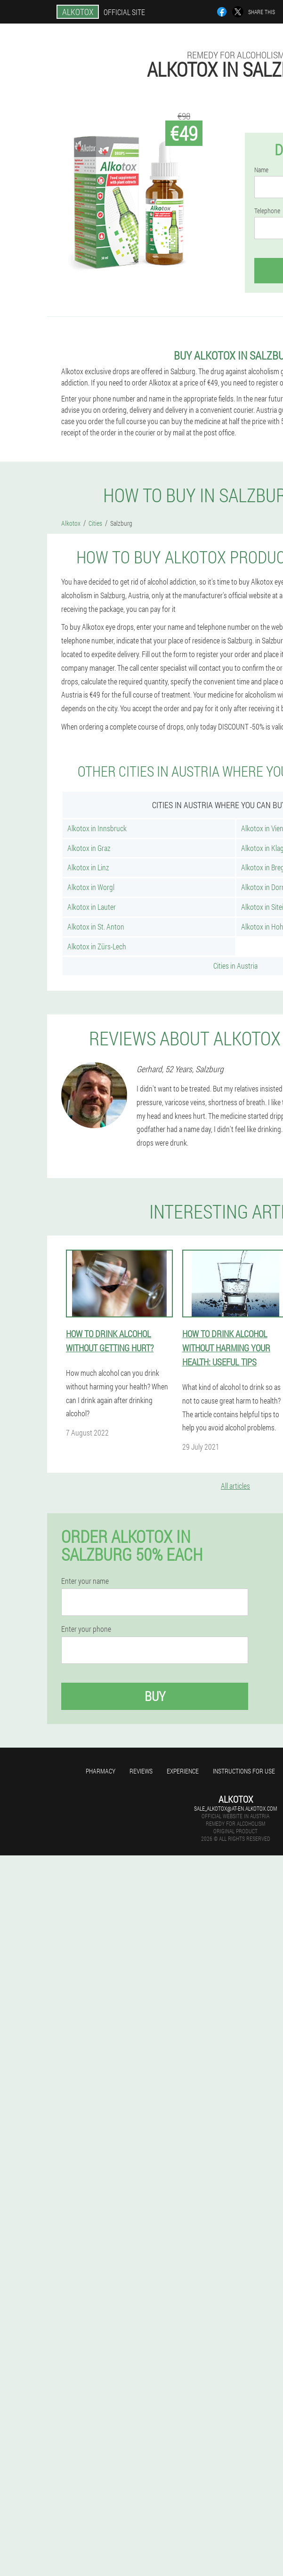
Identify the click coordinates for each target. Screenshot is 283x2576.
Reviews (141, 1770)
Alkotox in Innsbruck (97, 828)
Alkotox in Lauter (91, 907)
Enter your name (85, 1581)
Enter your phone (86, 1629)
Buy (155, 1696)
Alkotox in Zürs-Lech (96, 946)
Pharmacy (100, 1770)
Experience (183, 1770)
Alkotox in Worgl (90, 887)
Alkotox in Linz (88, 867)
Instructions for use (244, 1770)
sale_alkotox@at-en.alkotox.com (235, 1808)
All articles (235, 1486)
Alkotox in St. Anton (95, 926)
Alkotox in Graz (88, 848)
